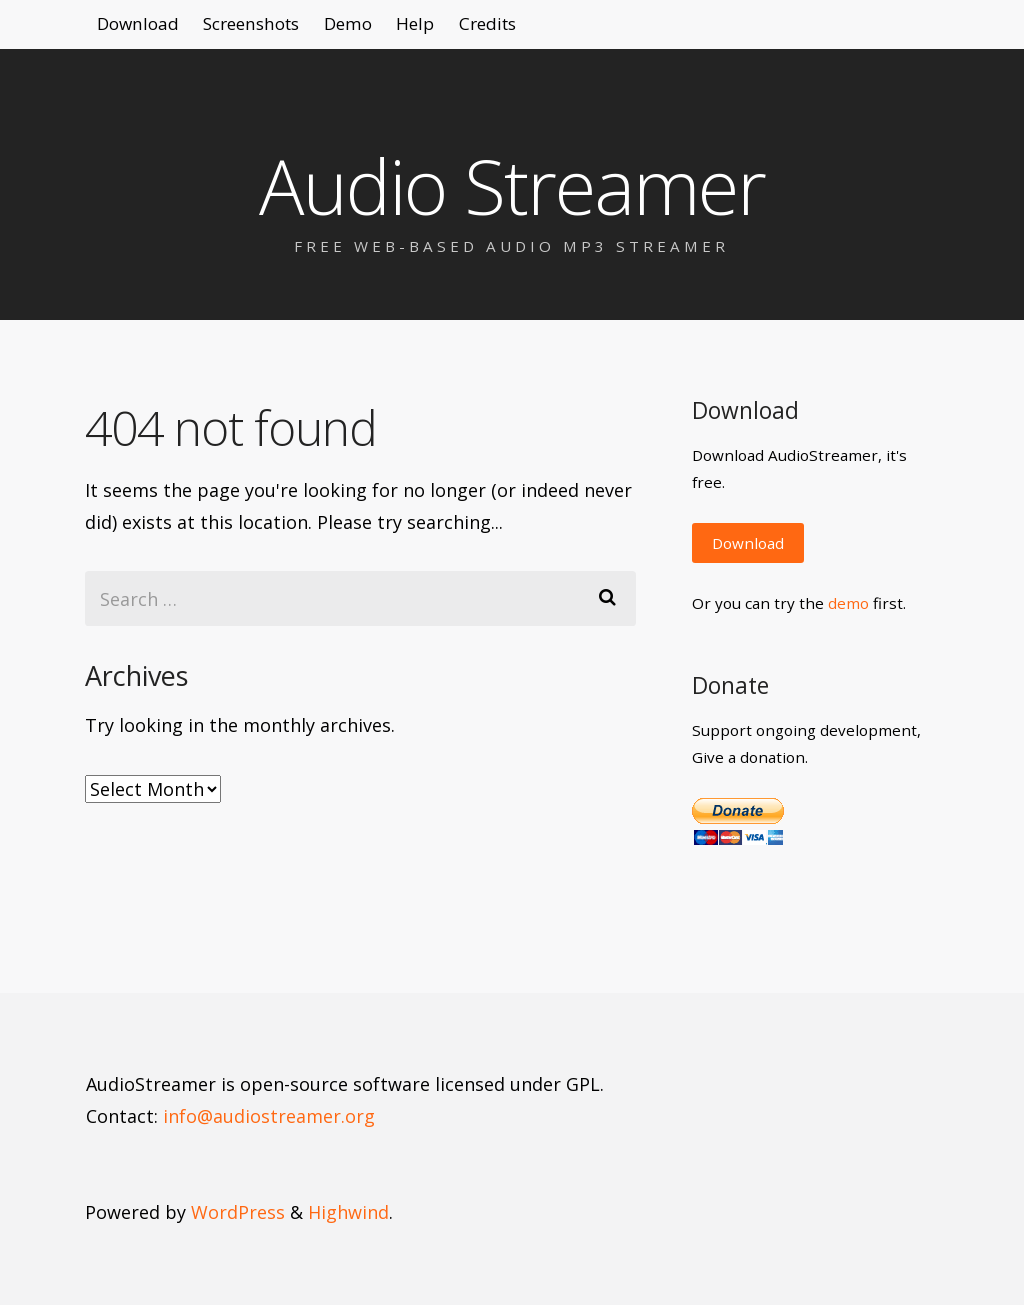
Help (490, 30)
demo (848, 603)
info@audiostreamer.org (269, 1116)
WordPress (238, 1212)
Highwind (348, 1212)
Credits (581, 30)
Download (148, 30)
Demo (403, 30)
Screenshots (285, 30)
